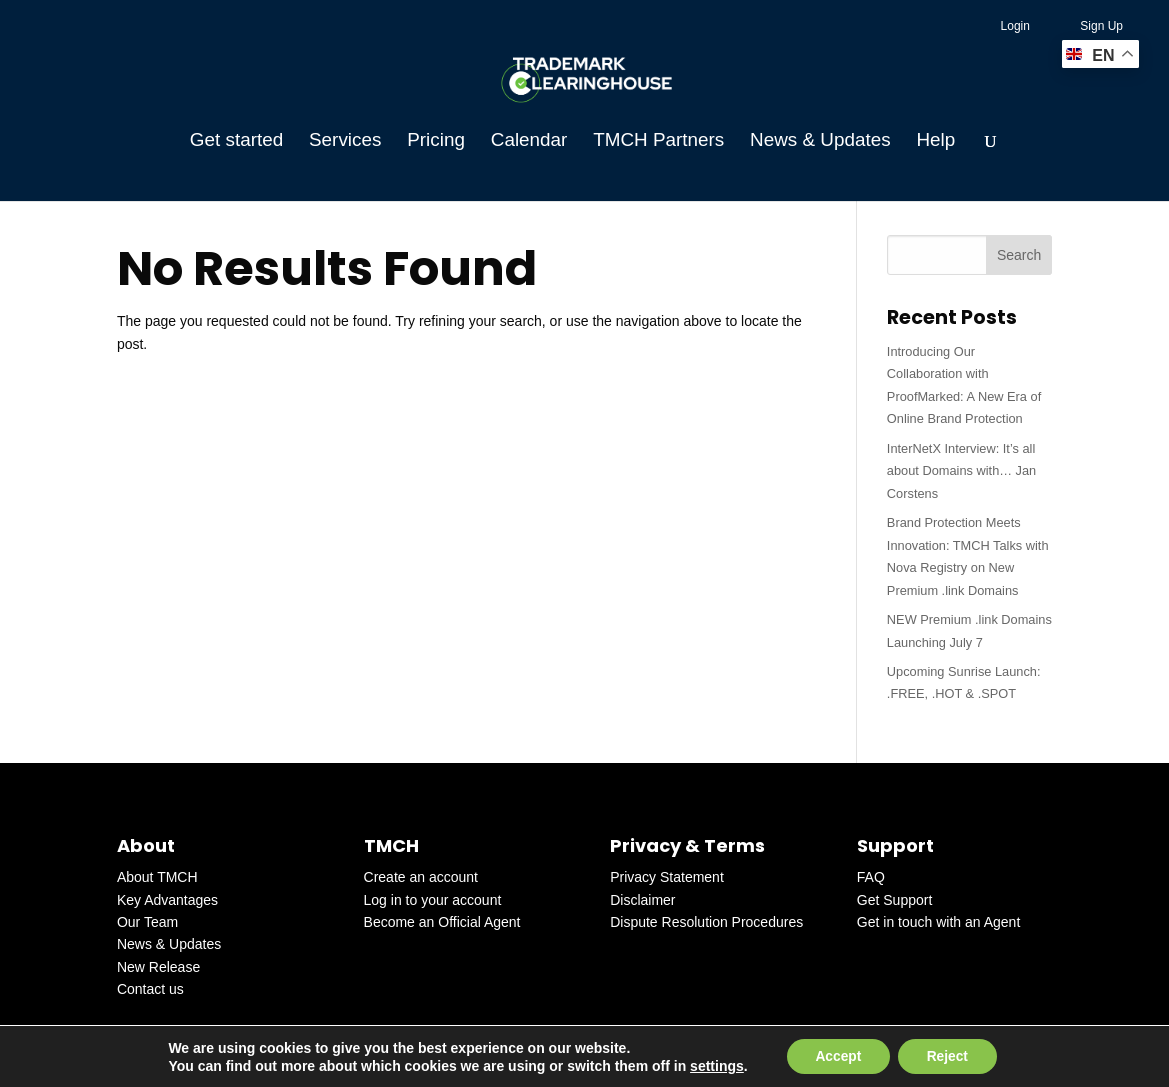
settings (714, 1065)
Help (935, 141)
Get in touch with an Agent (938, 922)
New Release (158, 967)
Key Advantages (167, 900)
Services (345, 141)
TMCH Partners (658, 141)
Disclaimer (642, 900)
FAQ (871, 877)
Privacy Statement (667, 877)
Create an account (421, 877)
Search (1019, 255)
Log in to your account (433, 900)
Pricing (436, 141)
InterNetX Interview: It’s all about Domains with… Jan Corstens (961, 471)
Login (1015, 26)
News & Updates (820, 141)
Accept (836, 1056)
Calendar (529, 141)
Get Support (895, 900)
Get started (236, 141)
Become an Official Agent (442, 922)
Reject (949, 1056)
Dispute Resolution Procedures (706, 922)
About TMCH (157, 877)
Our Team (147, 922)
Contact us (150, 989)
